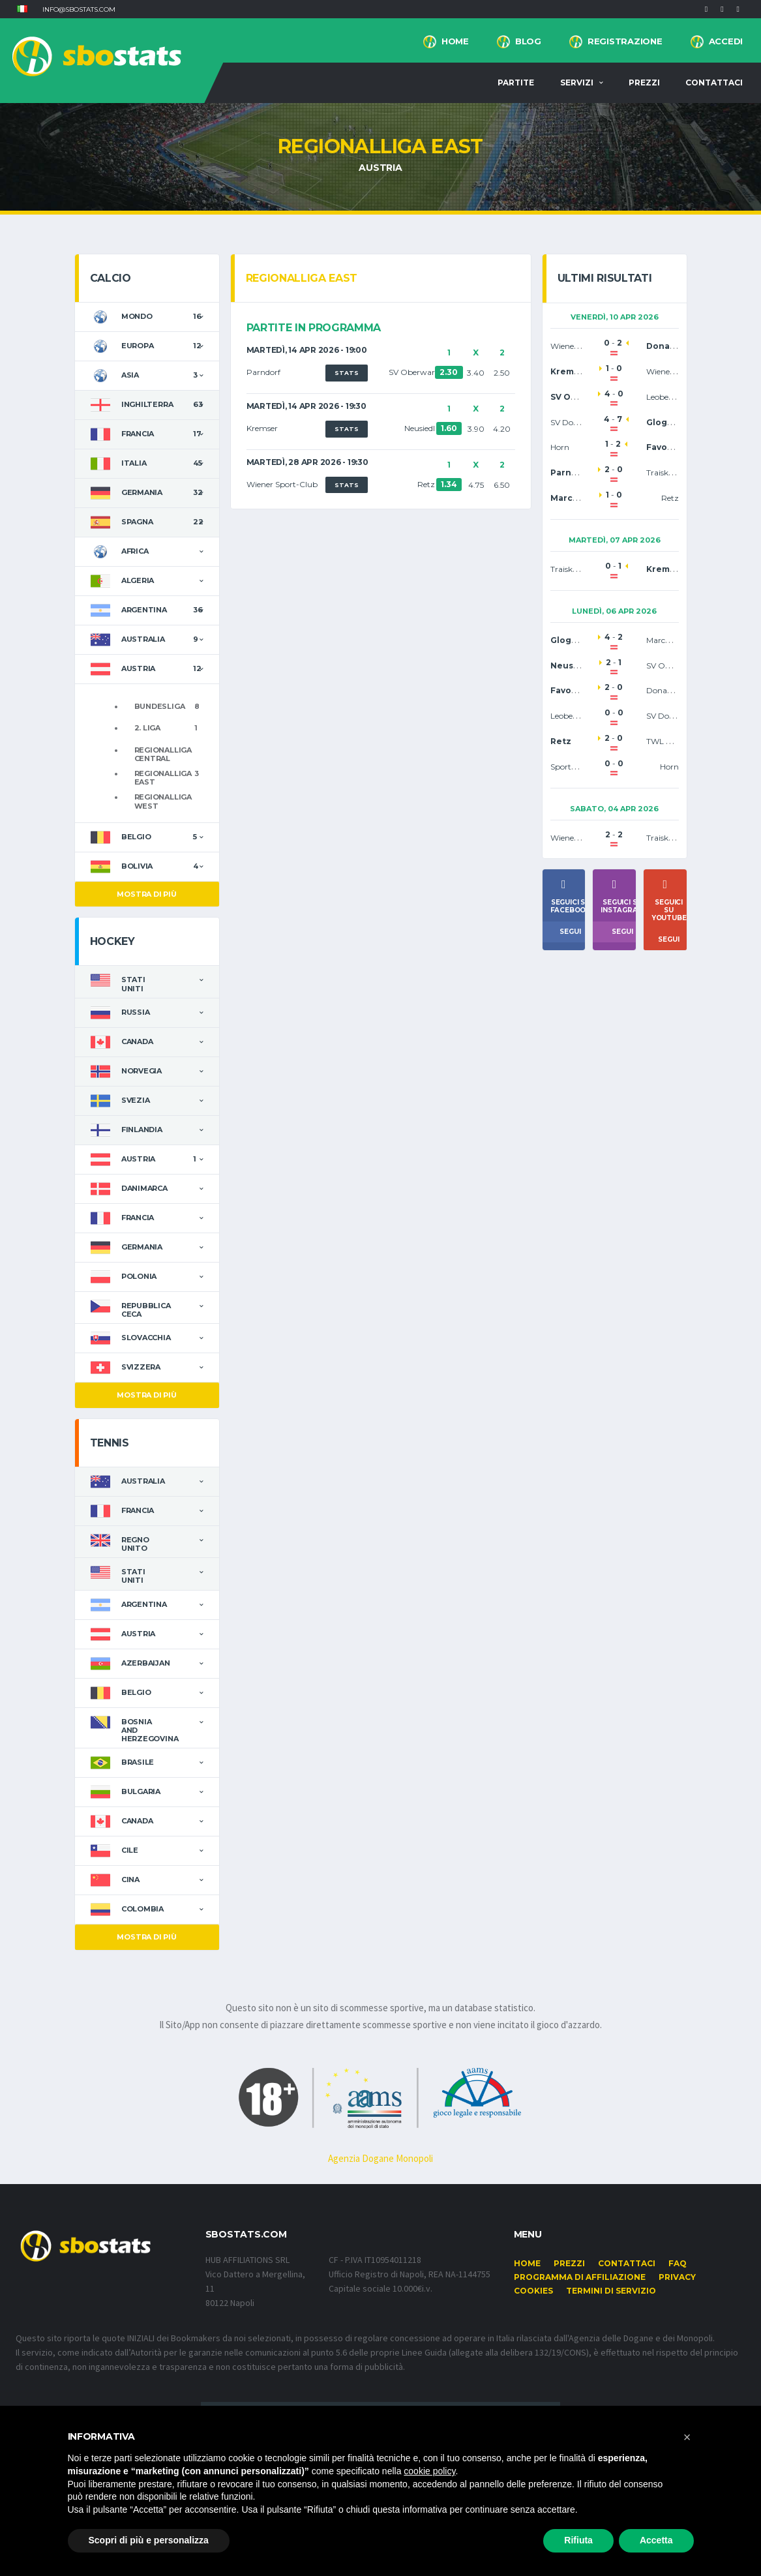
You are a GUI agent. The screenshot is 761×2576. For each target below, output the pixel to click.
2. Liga (147, 727)
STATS (347, 372)
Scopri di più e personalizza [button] (149, 2540)
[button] (22, 9)
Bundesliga (159, 706)
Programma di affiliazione (580, 2277)
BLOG (528, 41)
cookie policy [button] (429, 2471)
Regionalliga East (163, 777)
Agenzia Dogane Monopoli (380, 2158)
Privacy (677, 2277)
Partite (516, 82)
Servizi (576, 82)
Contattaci (714, 82)
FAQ (677, 2263)
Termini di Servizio (611, 2291)
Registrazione (625, 41)
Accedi (726, 41)
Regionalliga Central (163, 754)
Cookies (533, 2291)
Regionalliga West (163, 801)
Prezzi (644, 82)
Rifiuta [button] (578, 2540)
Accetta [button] (656, 2540)
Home (455, 41)
